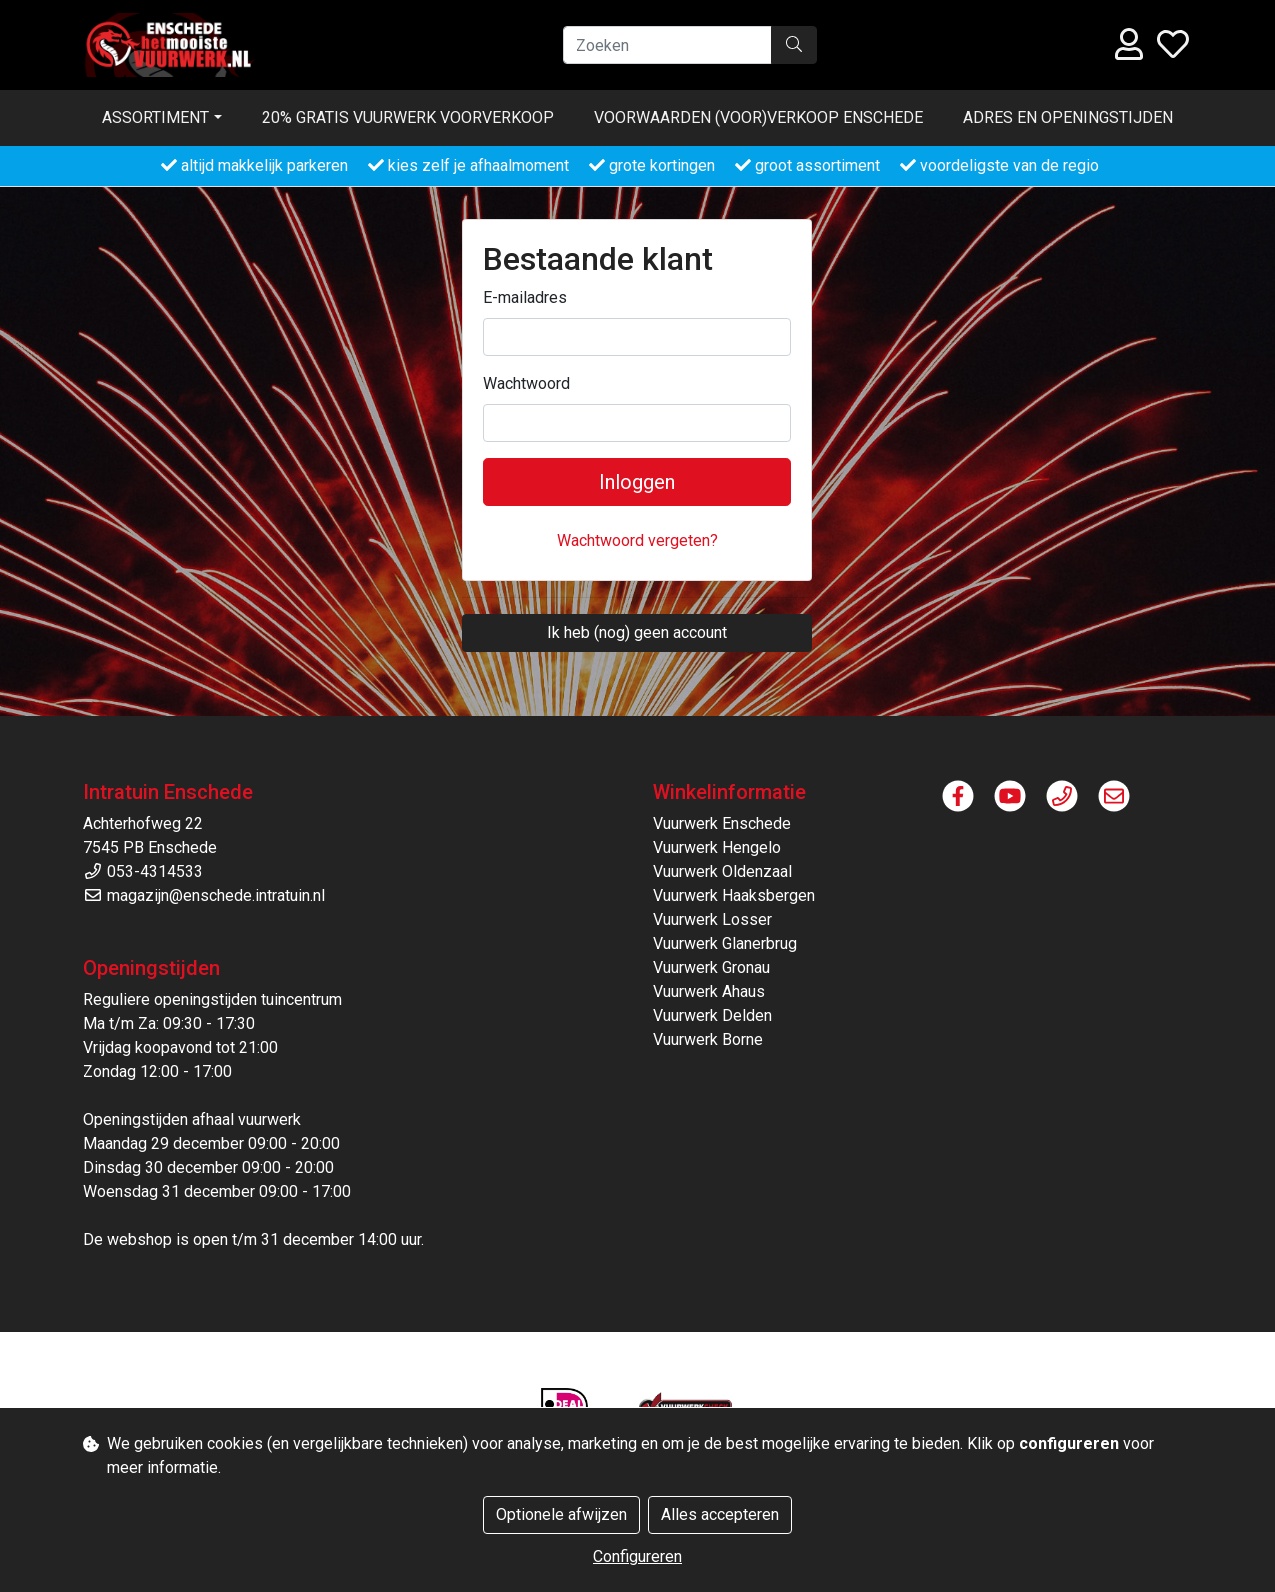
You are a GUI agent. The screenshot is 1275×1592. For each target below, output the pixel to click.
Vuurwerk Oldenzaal (722, 871)
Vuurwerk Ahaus (709, 991)
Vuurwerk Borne (708, 1039)
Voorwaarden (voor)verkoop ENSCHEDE (758, 117)
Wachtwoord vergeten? (637, 540)
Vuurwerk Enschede (722, 823)
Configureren (637, 1556)
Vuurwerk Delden (712, 1015)
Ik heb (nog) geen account (637, 632)
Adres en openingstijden (1068, 117)
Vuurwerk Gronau (711, 967)
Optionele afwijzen (561, 1514)
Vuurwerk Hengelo (717, 847)
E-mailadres (525, 297)
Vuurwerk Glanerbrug (725, 943)
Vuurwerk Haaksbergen (734, 895)
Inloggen (637, 482)
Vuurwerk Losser (712, 919)
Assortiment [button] (155, 117)
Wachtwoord (526, 383)
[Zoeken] (667, 45)
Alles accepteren (720, 1514)
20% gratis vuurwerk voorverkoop (408, 117)
